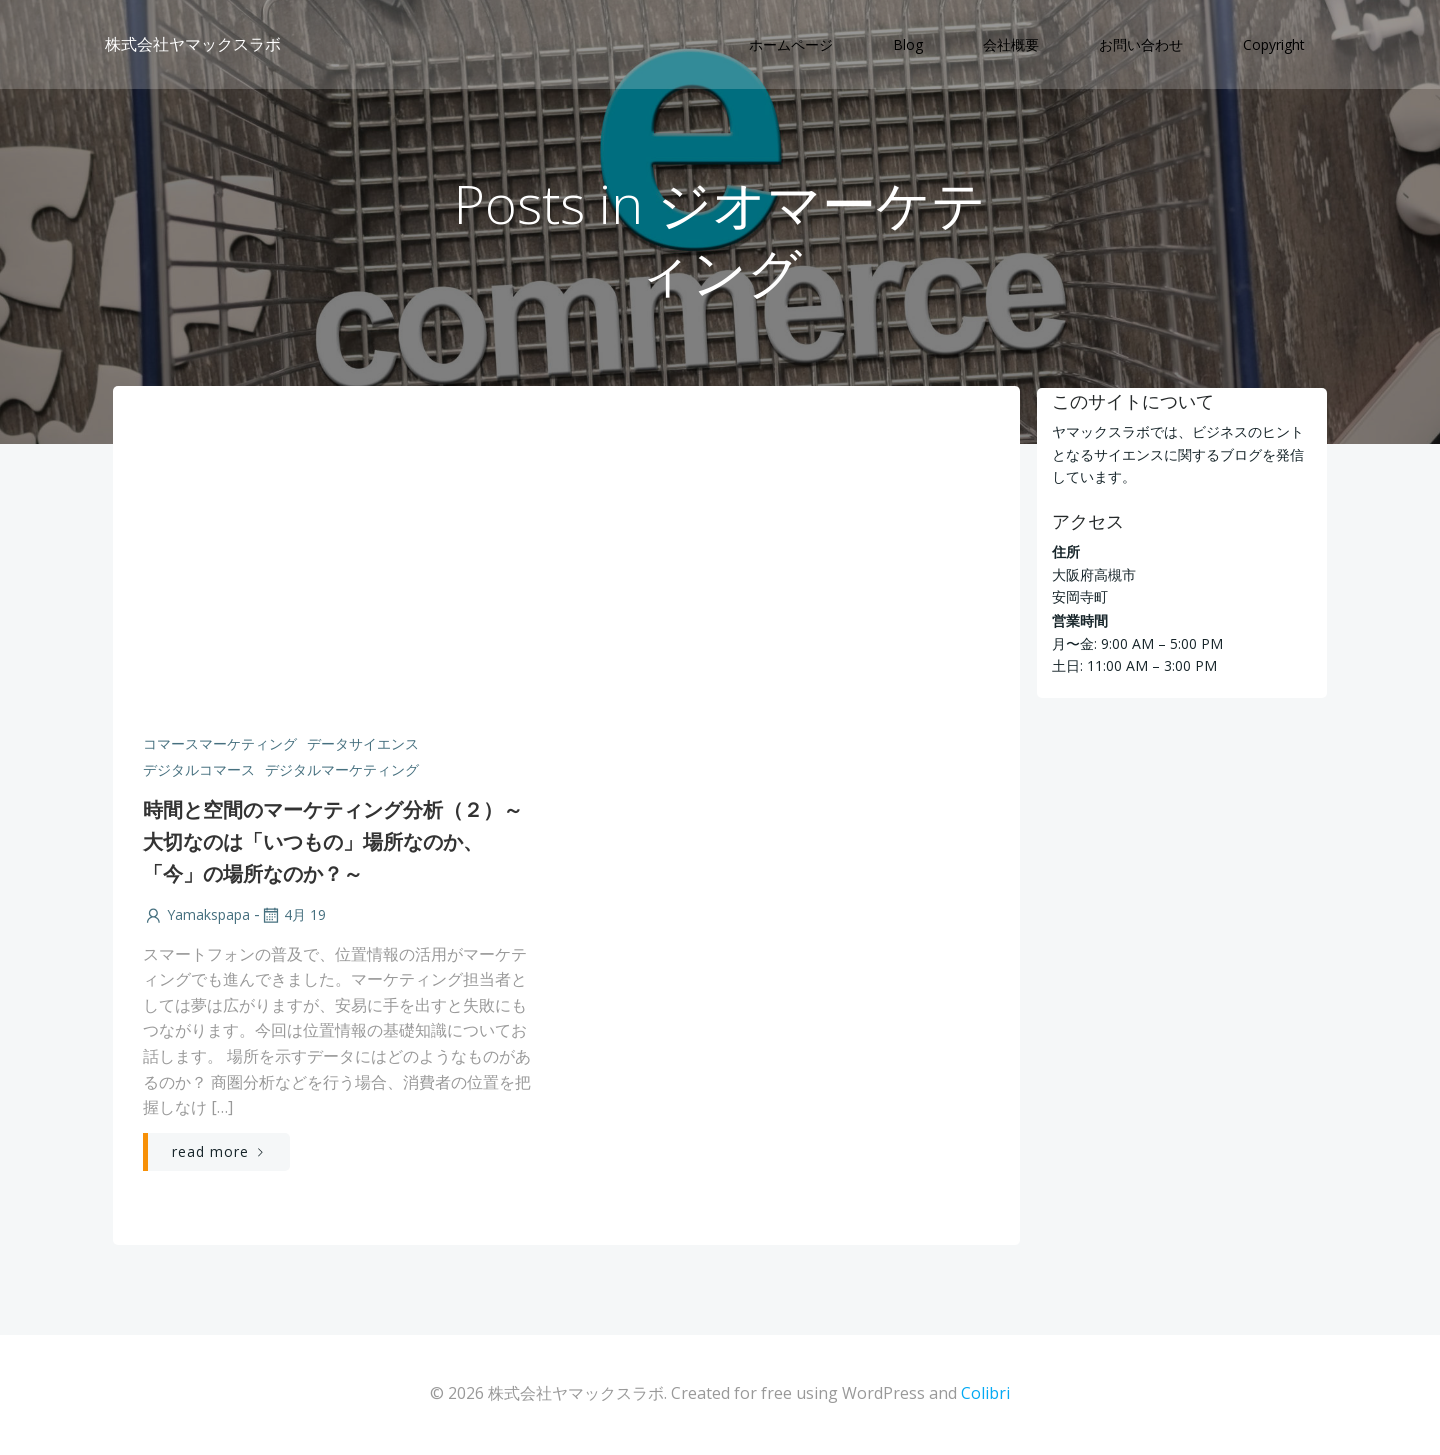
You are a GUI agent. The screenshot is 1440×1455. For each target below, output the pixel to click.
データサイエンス (362, 745)
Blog (909, 45)
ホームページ (792, 45)
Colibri (985, 1396)
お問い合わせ (1142, 45)
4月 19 (292, 916)
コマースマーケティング (219, 745)
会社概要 (1012, 45)
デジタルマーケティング (341, 771)
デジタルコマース (198, 771)
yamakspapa (195, 916)
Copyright (1275, 45)
